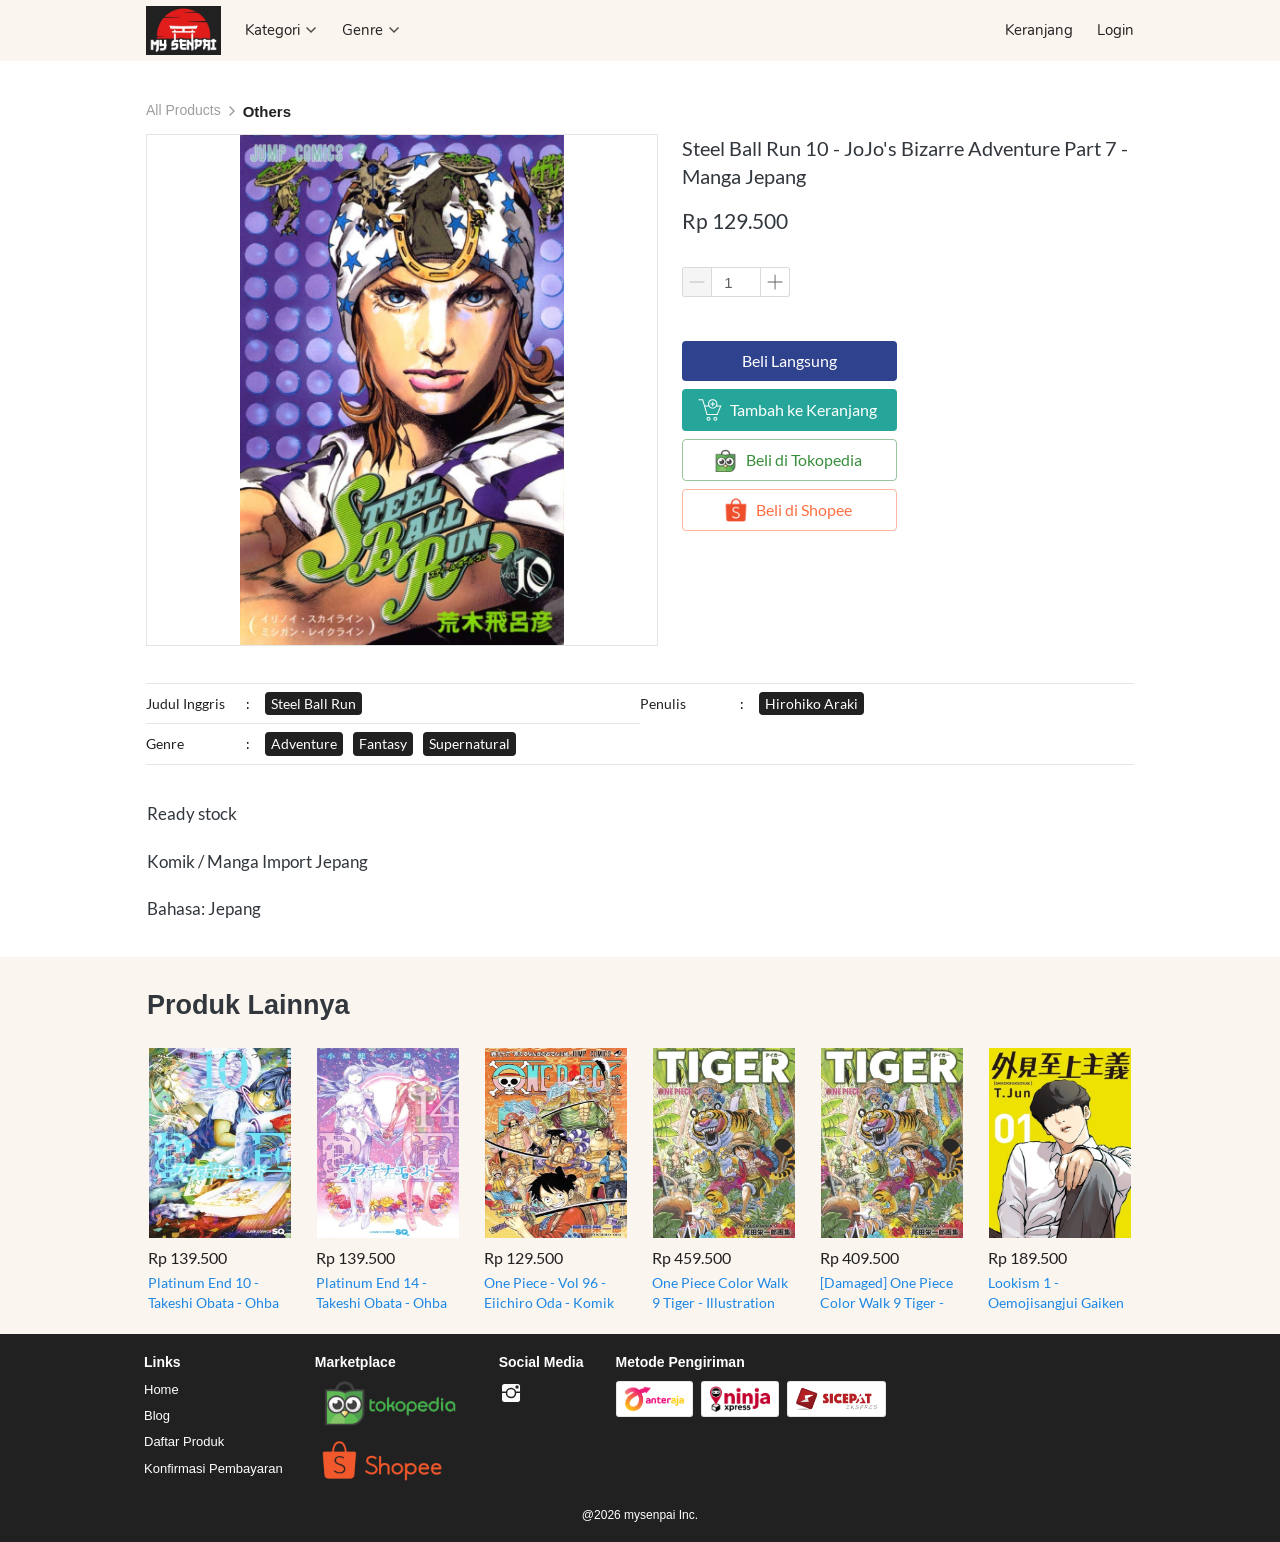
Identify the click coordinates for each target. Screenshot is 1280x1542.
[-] (511, 1394)
